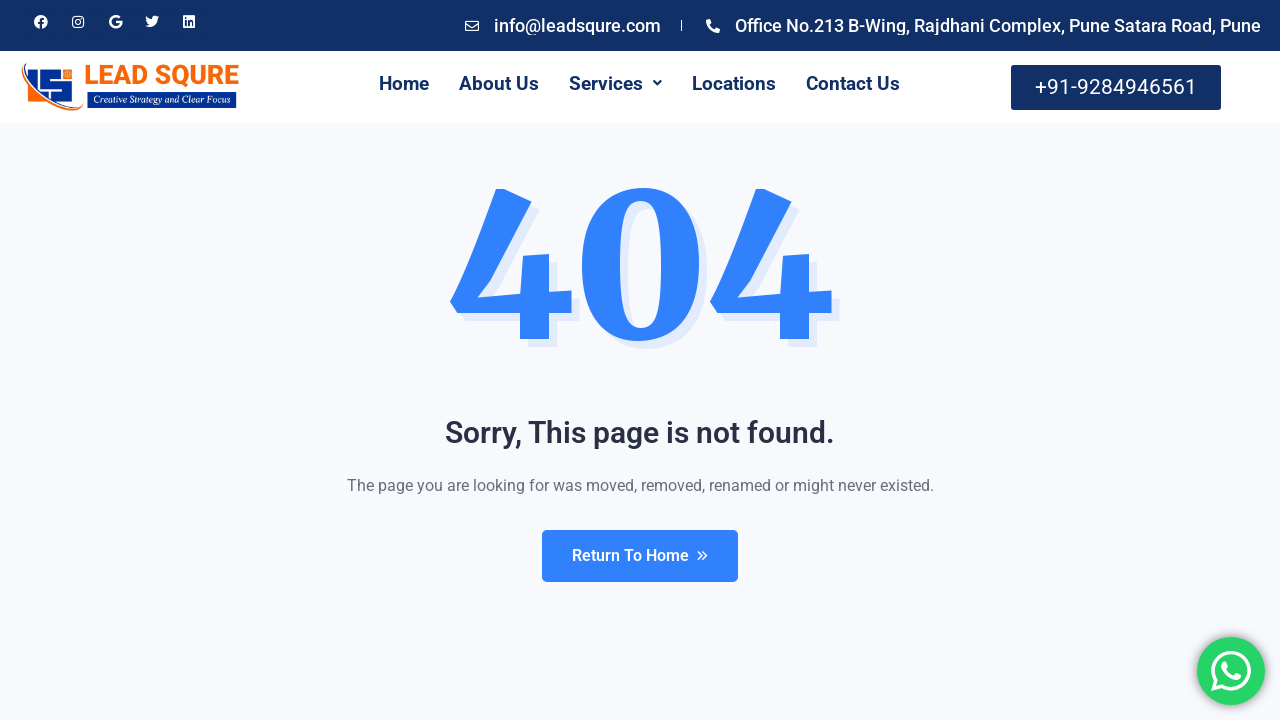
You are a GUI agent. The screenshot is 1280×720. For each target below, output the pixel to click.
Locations (734, 83)
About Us (499, 83)
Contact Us (853, 83)
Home (404, 83)
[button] (615, 83)
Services (615, 83)
